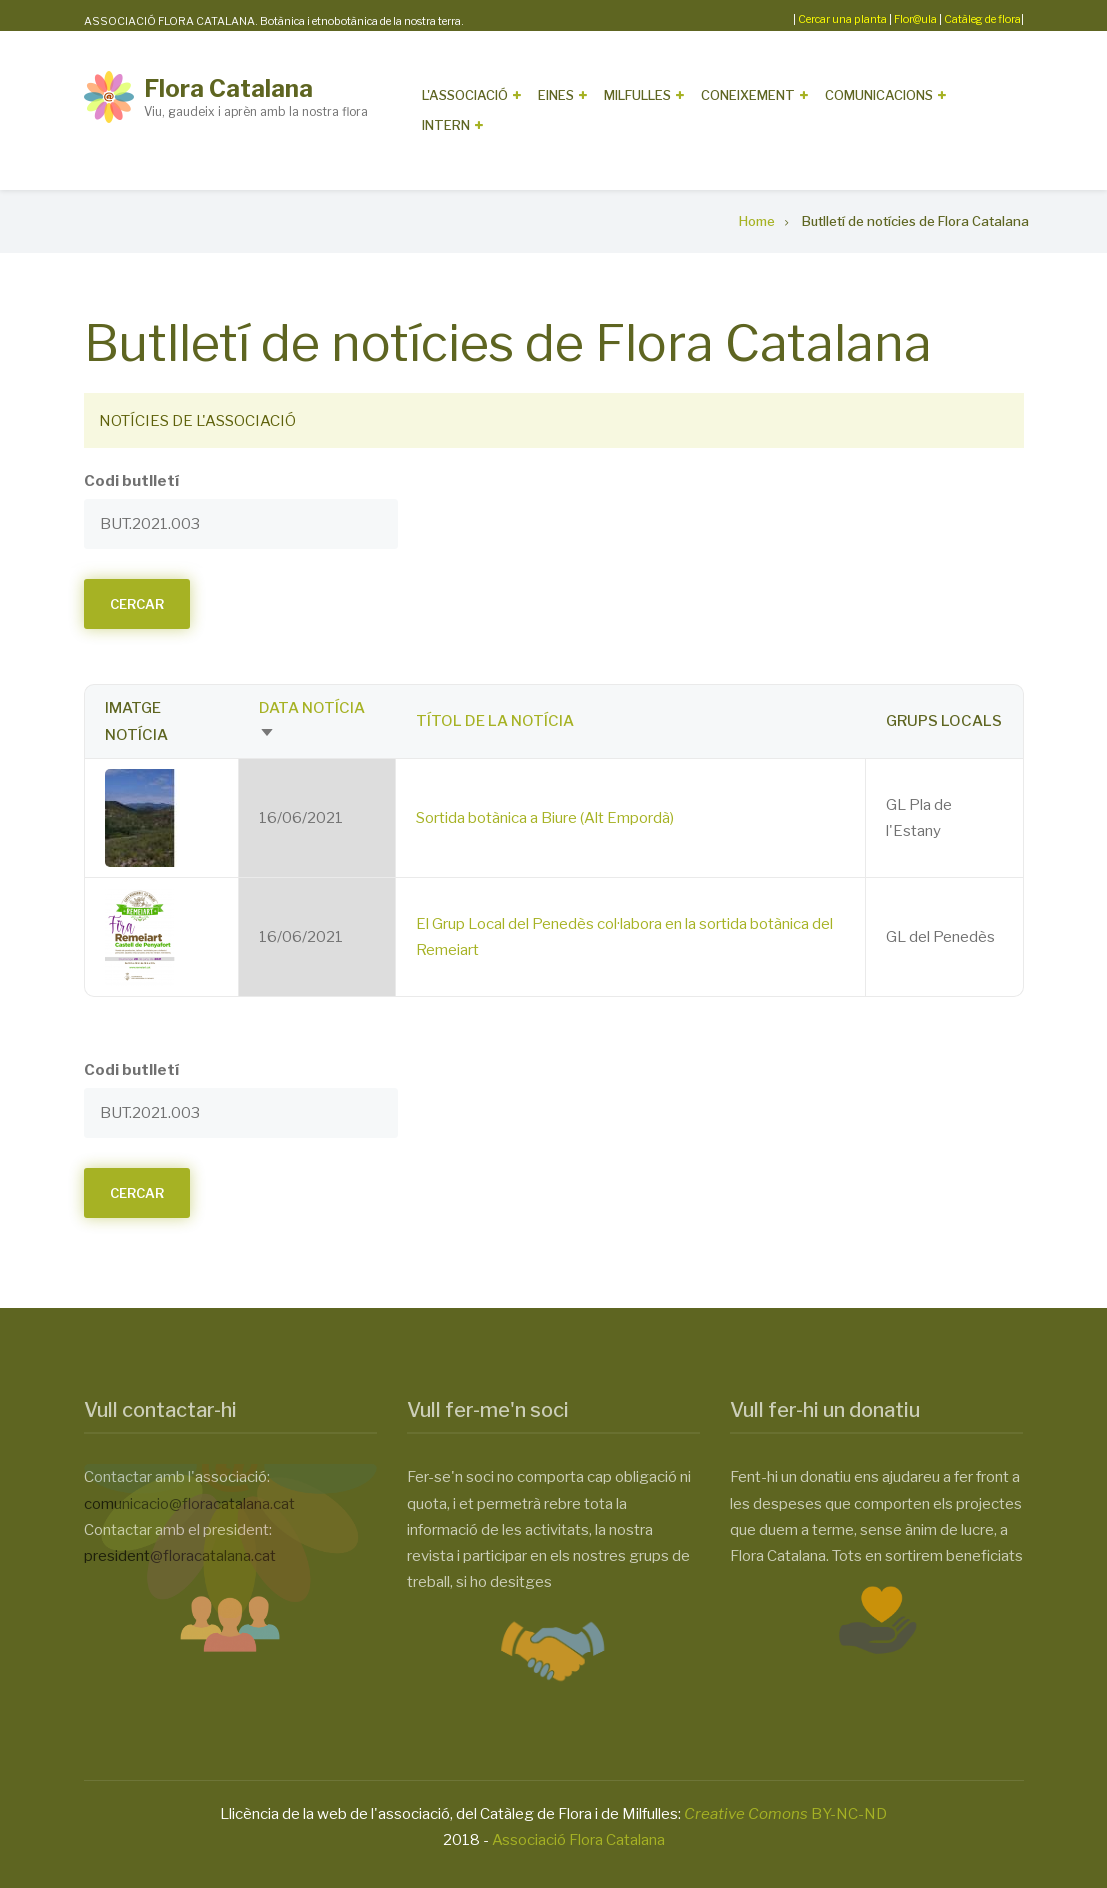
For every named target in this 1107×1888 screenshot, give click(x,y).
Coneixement (748, 95)
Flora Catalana (228, 88)
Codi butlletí (131, 481)
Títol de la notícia (495, 721)
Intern (446, 125)
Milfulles (637, 95)
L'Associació (465, 95)
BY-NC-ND (785, 1814)
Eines (556, 95)
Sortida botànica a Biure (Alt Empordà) (545, 818)
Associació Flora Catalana (578, 1840)
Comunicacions (879, 95)
